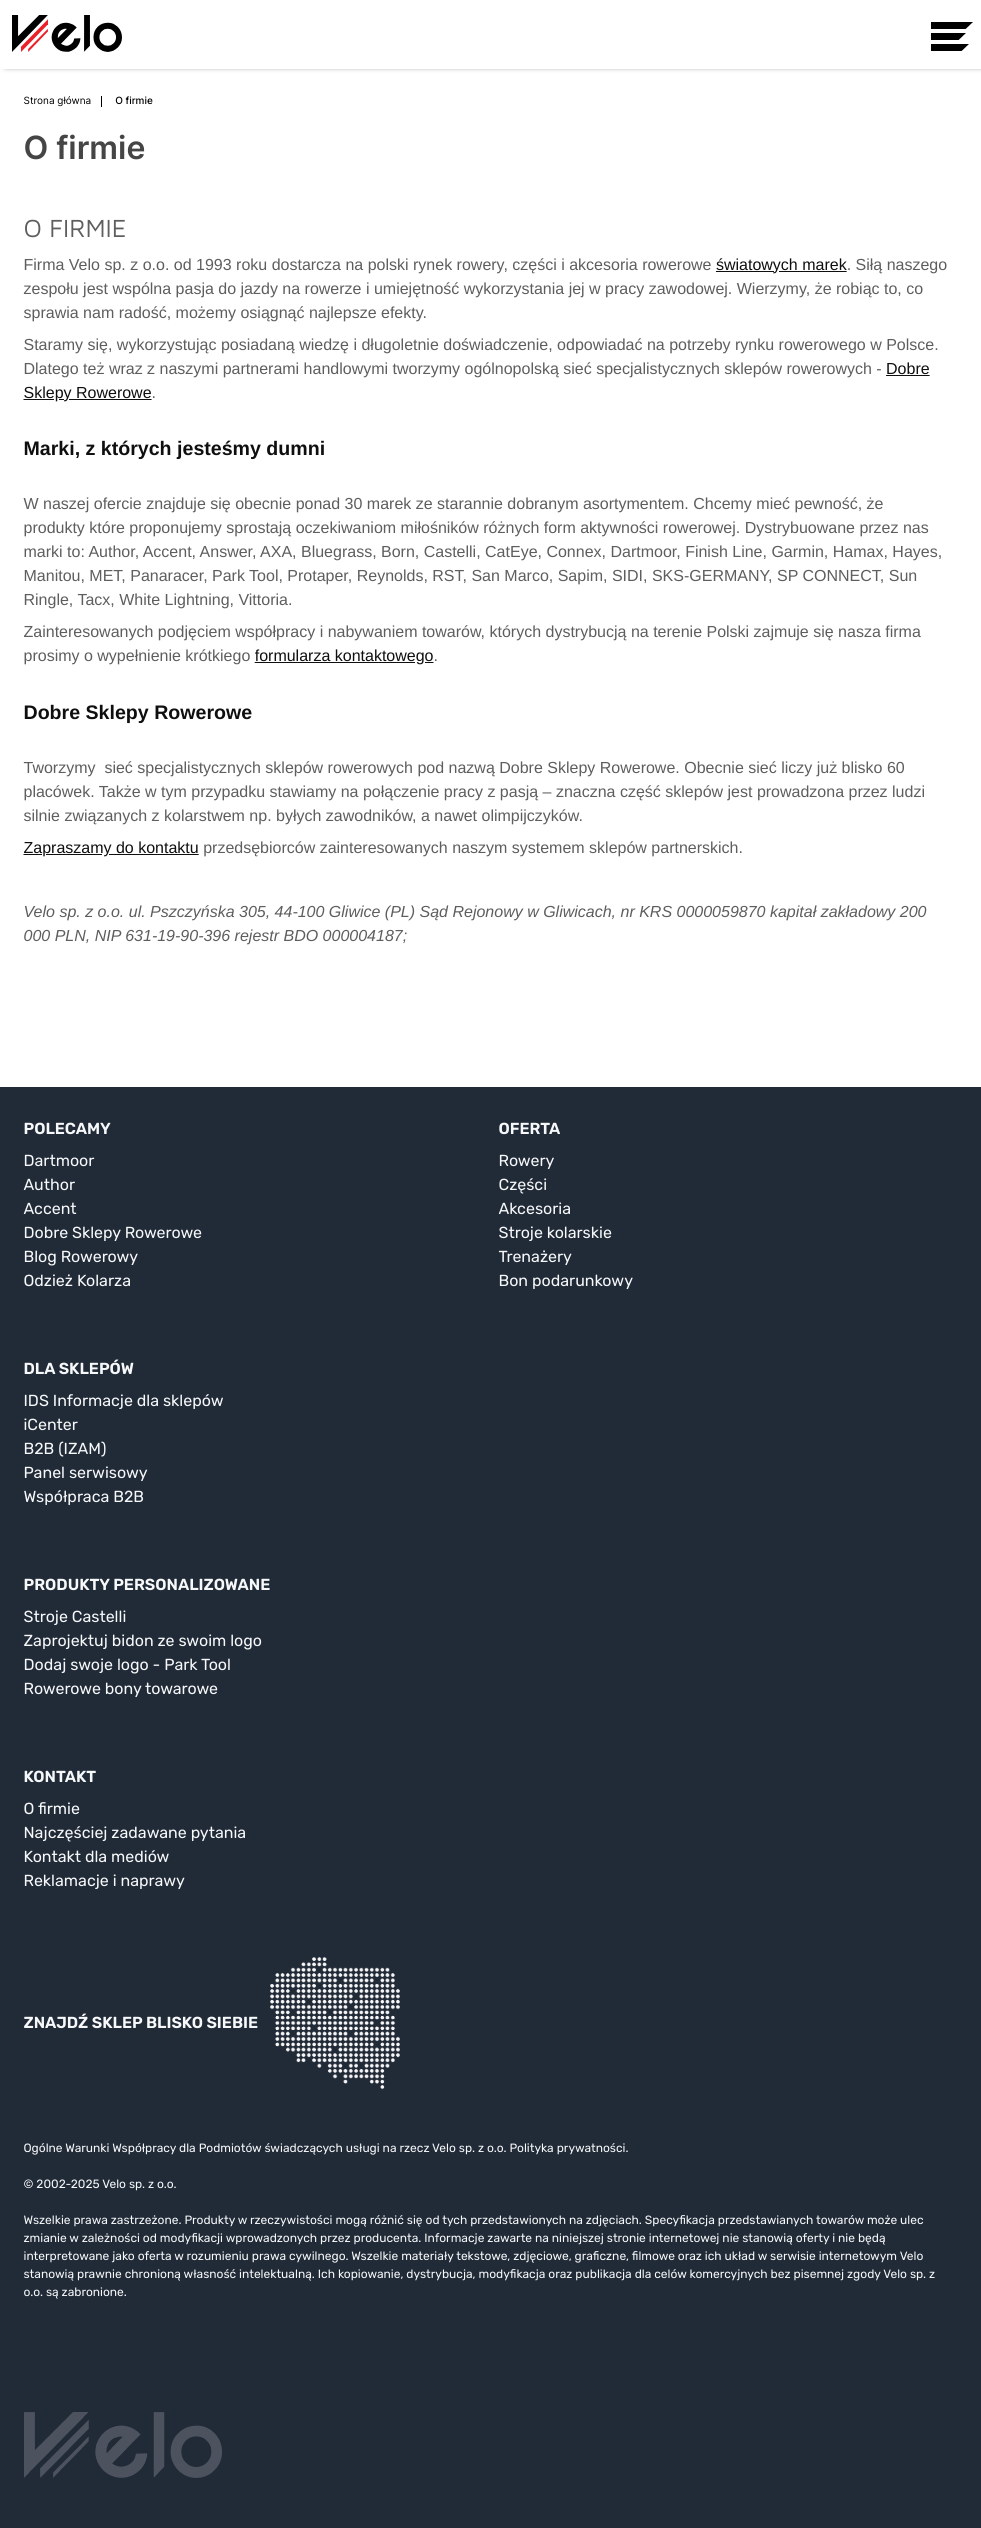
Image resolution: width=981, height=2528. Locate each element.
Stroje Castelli (75, 1616)
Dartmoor (59, 1160)
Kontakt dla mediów (97, 1856)
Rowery (527, 1160)
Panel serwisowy (86, 1472)
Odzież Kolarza (77, 1280)
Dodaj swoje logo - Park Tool (127, 1664)
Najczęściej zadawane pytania (135, 1832)
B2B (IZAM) (65, 1448)
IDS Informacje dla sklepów (124, 1400)
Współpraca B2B (84, 1496)
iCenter (51, 1424)
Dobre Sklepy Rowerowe (113, 1232)
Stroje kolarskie (555, 1232)
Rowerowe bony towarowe (121, 1688)
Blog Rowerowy (81, 1256)
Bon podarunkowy (566, 1280)
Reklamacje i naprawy (104, 1880)
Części (523, 1184)
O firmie (52, 1808)
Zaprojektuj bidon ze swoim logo (143, 1640)
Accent (50, 1208)
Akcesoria (535, 1208)
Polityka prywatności (567, 2148)
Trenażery (535, 1256)
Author (50, 1184)
